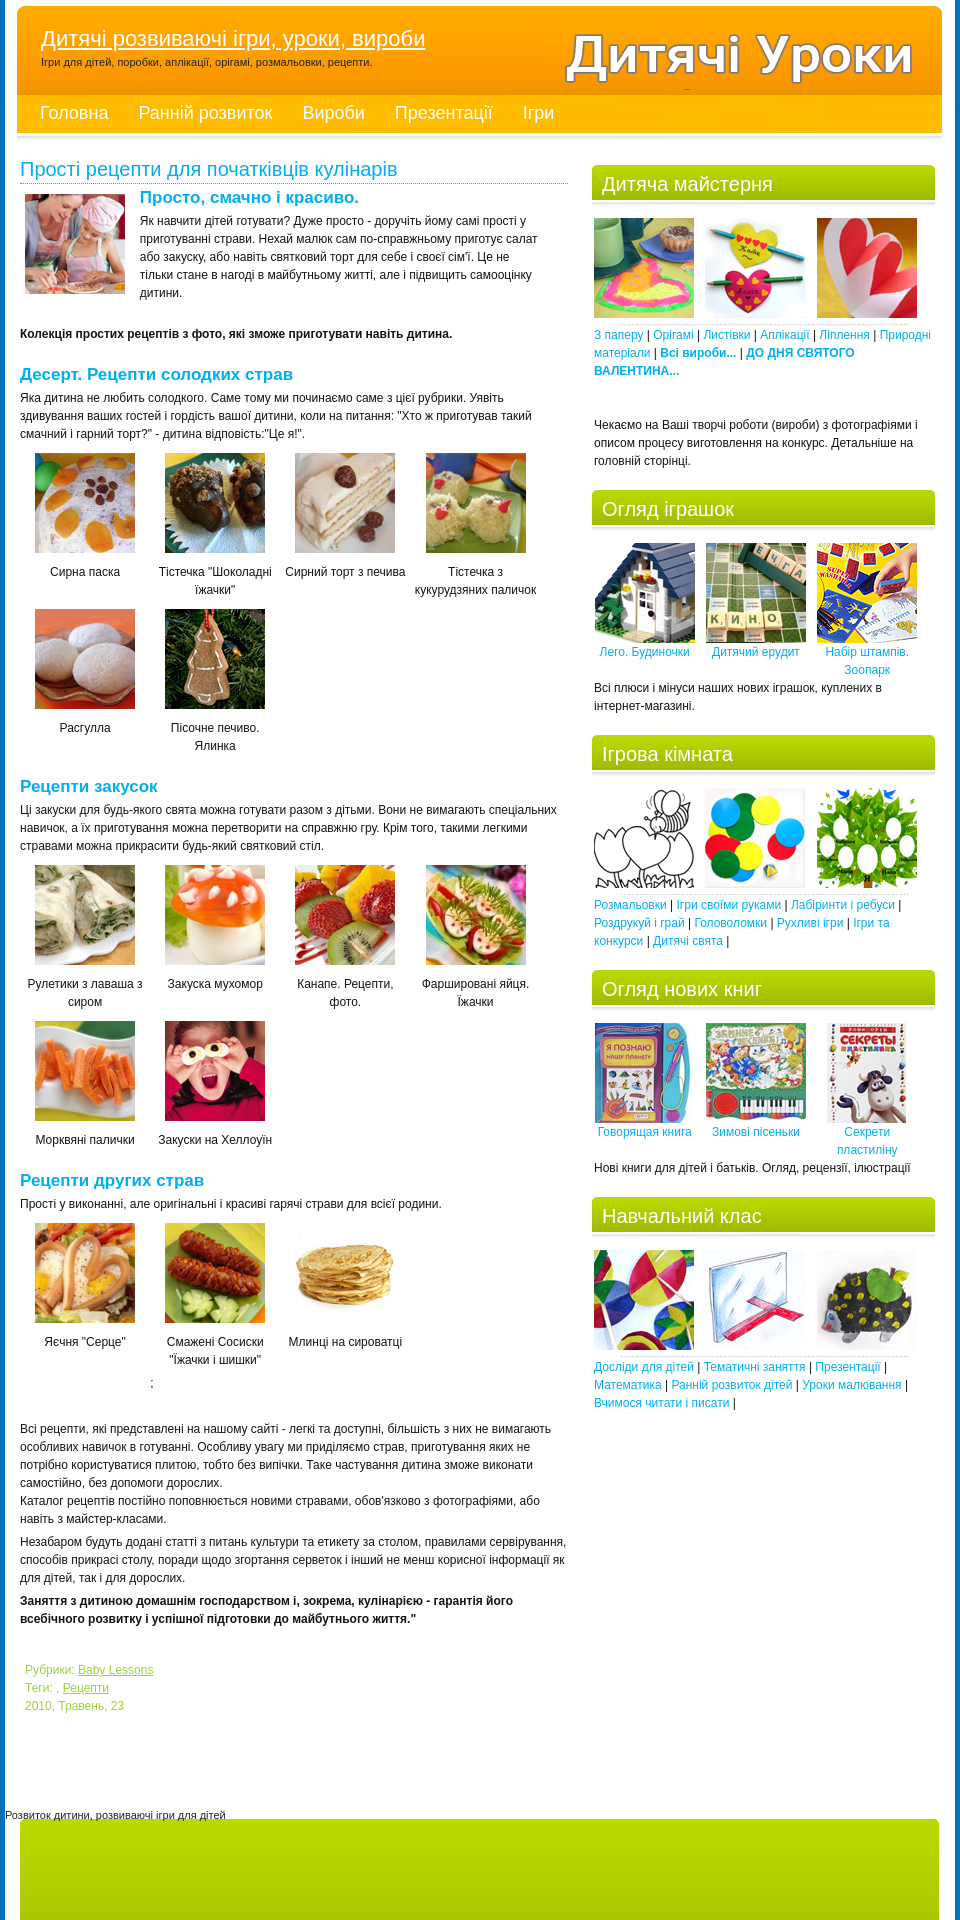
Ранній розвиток (205, 113)
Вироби (333, 113)
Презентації (444, 113)
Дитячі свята (688, 941)
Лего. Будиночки (645, 645)
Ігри (539, 113)
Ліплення (844, 335)
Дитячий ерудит (756, 645)
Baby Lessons (115, 1670)
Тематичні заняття (755, 1367)
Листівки (726, 335)
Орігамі (673, 335)
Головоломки (730, 923)
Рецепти (86, 1688)
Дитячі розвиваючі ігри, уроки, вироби (233, 38)
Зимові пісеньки (756, 1125)
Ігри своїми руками (729, 905)
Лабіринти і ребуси (843, 905)
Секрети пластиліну (867, 1134)
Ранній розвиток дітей (731, 1385)
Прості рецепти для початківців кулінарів (209, 170)
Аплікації (784, 335)
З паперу (618, 335)
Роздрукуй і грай (639, 923)
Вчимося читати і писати (661, 1403)
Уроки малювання (851, 1385)
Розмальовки (630, 905)
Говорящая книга (645, 1125)
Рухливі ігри (810, 923)
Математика (628, 1385)
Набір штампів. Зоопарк (867, 654)
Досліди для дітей (644, 1367)
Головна (74, 113)
